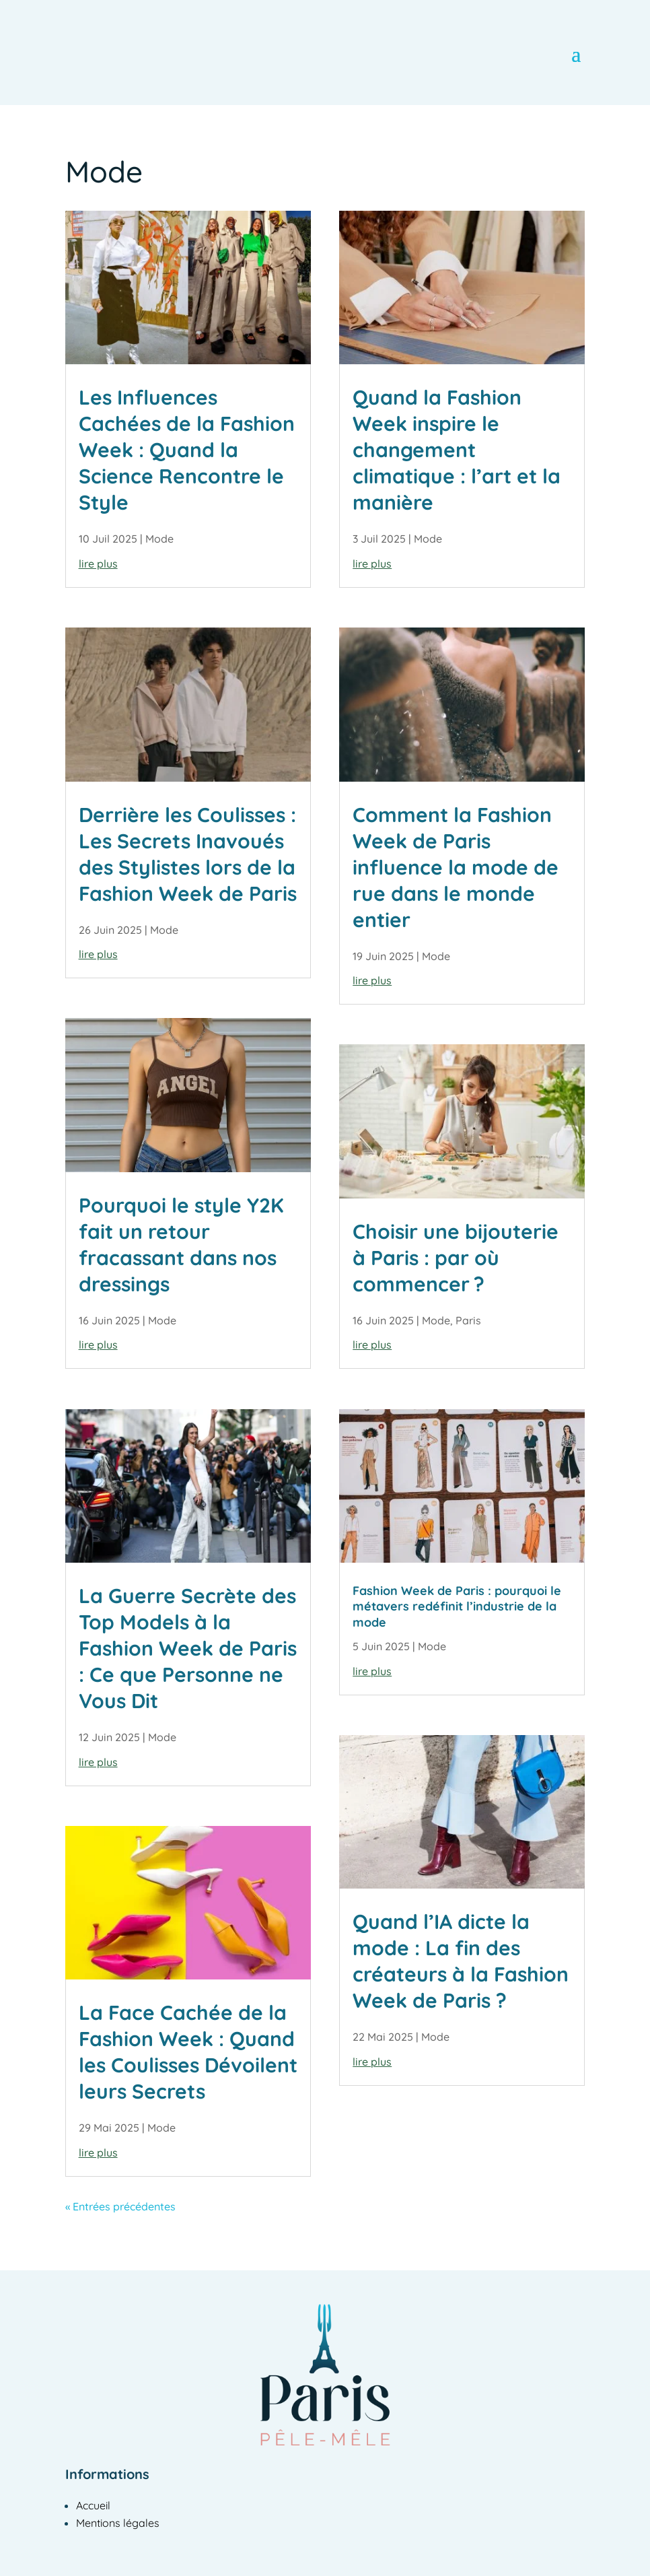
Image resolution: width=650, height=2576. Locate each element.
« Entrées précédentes (120, 2206)
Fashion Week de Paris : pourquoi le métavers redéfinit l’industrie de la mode (457, 1606)
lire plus (98, 563)
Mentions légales (117, 2523)
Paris (468, 1320)
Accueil (93, 2505)
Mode (159, 538)
